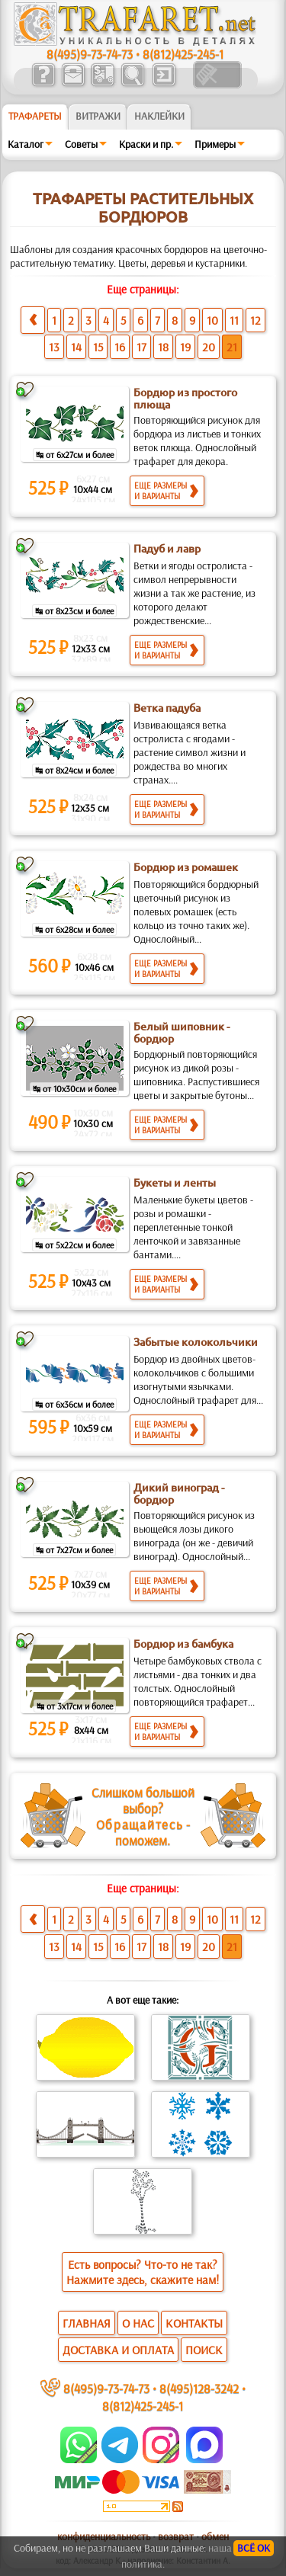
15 (98, 346)
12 (255, 320)
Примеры (215, 144)
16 (119, 346)
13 (54, 346)
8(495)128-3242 (199, 2388)
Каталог (25, 144)
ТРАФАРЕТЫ (35, 116)
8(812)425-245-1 (183, 54)
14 (76, 346)
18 (163, 346)
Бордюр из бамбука (183, 1644)
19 (185, 346)
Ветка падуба (167, 708)
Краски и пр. (146, 144)
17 (141, 346)
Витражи (98, 116)
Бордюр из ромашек (185, 867)
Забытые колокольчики (195, 1342)
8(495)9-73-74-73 (90, 54)
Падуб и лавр (167, 549)
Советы (81, 144)
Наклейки (159, 116)
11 (234, 320)
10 (212, 320)
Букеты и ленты (174, 1183)
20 (208, 346)
